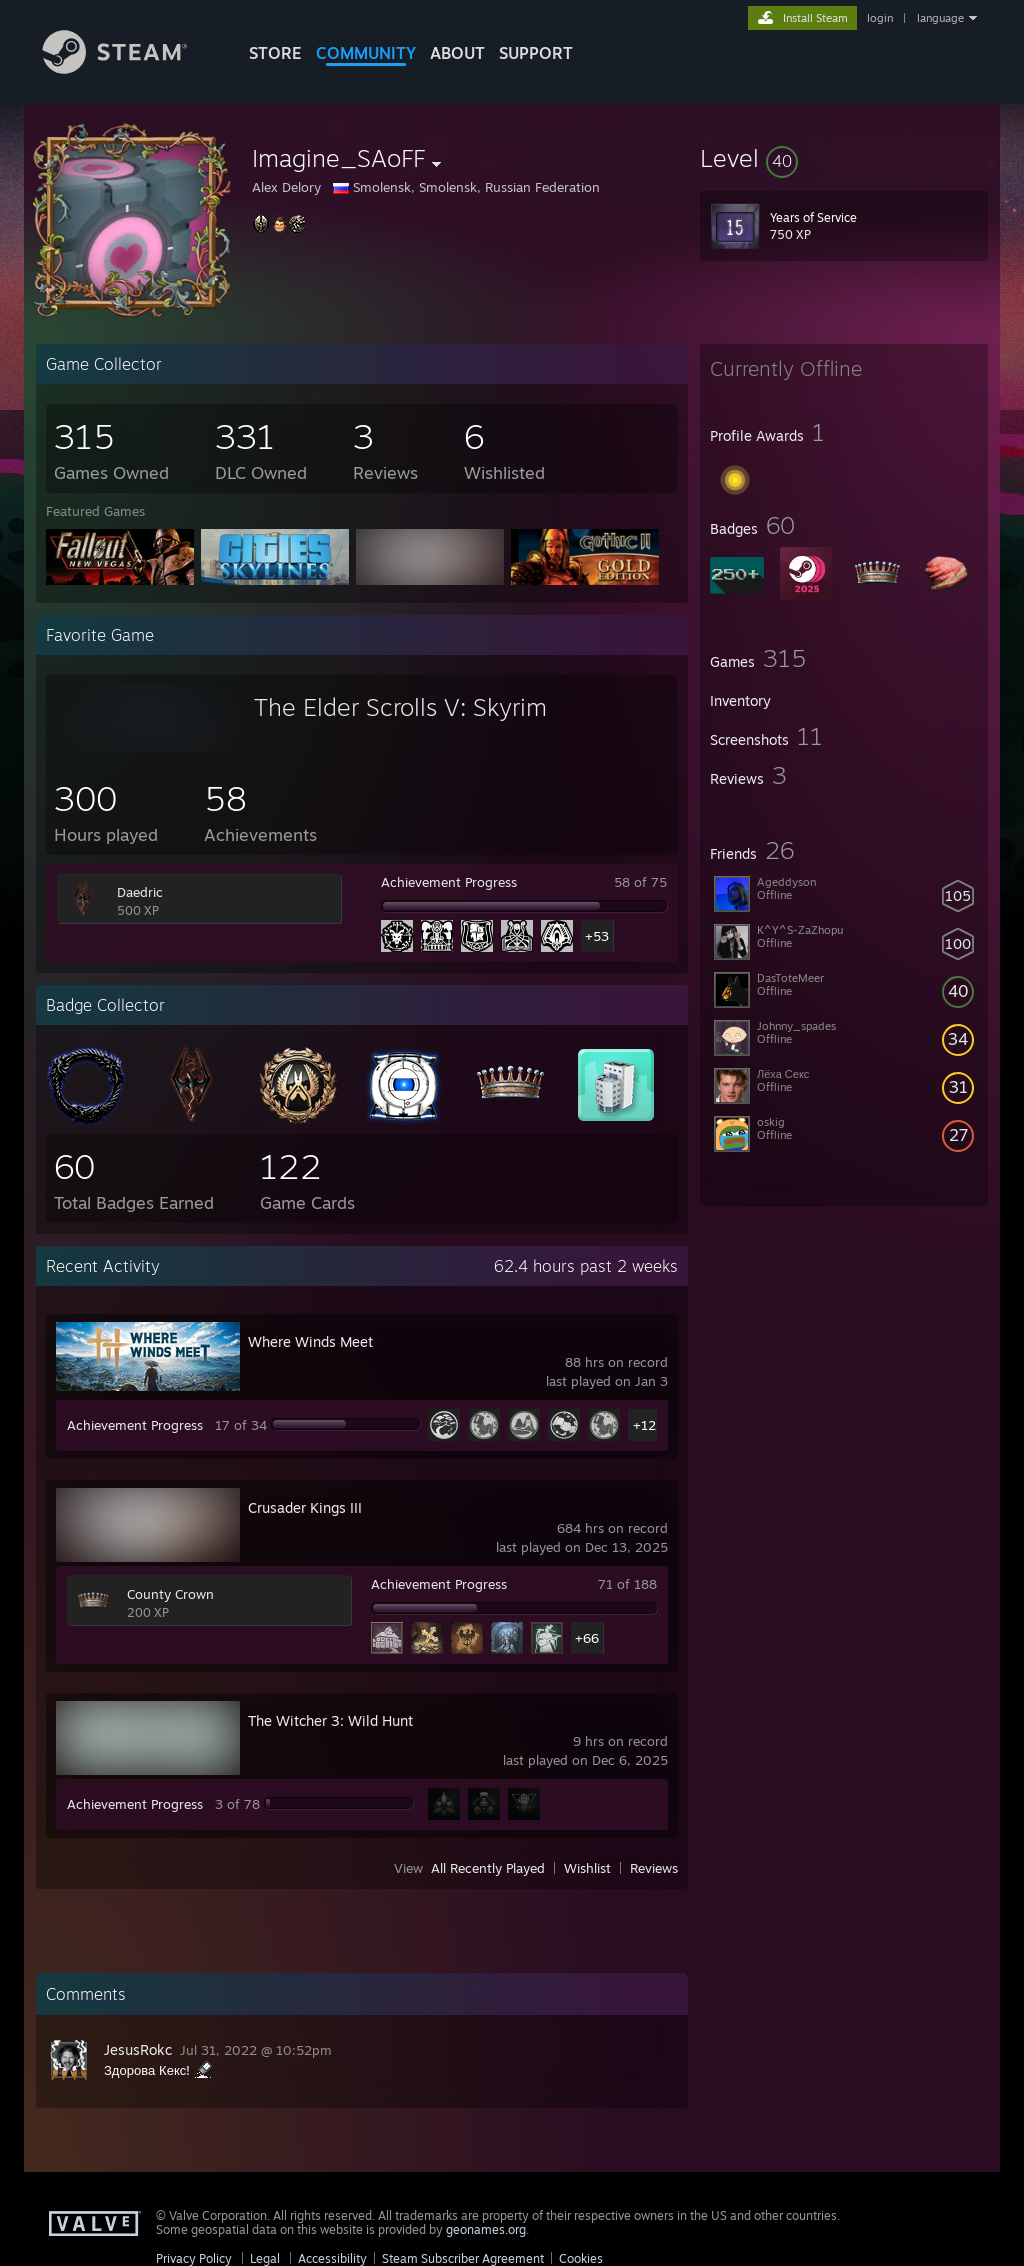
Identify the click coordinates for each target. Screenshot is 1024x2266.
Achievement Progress (449, 882)
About (457, 53)
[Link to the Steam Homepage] (130, 68)
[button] (844, 158)
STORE (275, 53)
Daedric (140, 892)
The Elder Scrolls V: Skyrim (400, 707)
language (940, 18)
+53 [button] (597, 936)
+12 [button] (644, 1425)
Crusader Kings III (305, 1507)
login (880, 18)
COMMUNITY (366, 53)
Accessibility (332, 2258)
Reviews (654, 1868)
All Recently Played (488, 1868)
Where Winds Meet (310, 1341)
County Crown (170, 1594)
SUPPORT (536, 53)
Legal (265, 2258)
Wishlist (587, 1868)
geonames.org (486, 2229)
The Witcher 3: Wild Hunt (330, 1720)
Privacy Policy (194, 2258)
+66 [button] (587, 1638)
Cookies (581, 2258)
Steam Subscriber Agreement (463, 2258)
